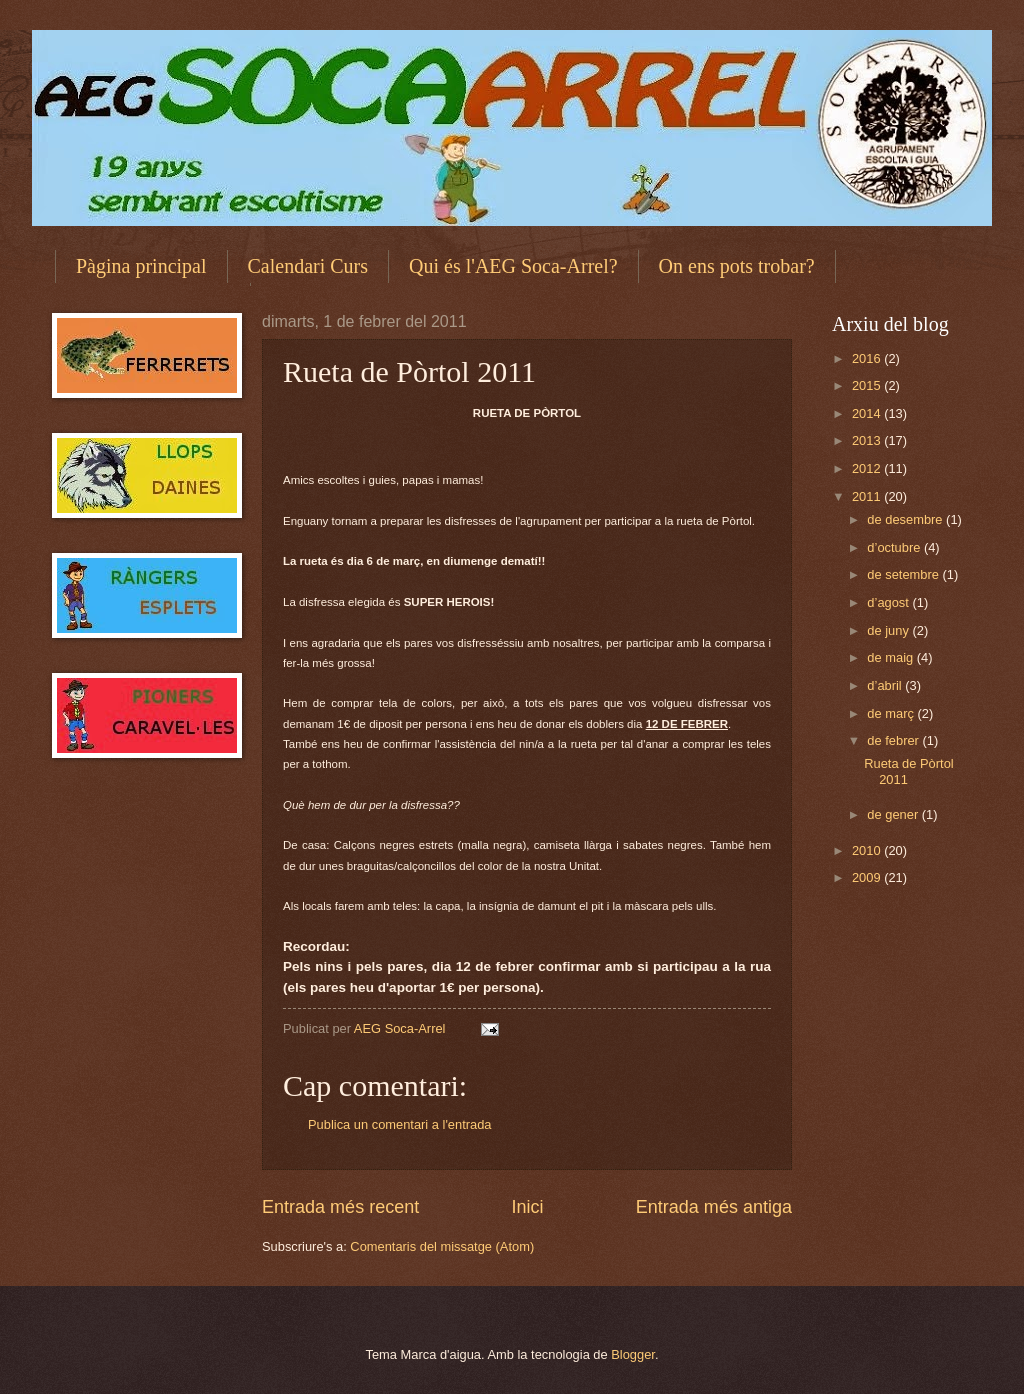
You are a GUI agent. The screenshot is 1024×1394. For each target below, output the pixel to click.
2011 (868, 496)
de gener (894, 814)
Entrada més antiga (714, 1207)
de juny (889, 630)
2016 (868, 358)
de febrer (894, 740)
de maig (891, 657)
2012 (868, 468)
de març (892, 713)
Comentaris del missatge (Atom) (442, 1246)
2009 (868, 877)
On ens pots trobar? (737, 266)
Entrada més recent (340, 1207)
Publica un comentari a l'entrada (400, 1124)
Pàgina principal (141, 266)
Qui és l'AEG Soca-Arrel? (513, 266)
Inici (527, 1207)
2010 (868, 850)
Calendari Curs (308, 266)
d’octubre (895, 547)
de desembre (906, 519)
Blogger (633, 1354)
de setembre (904, 574)
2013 (868, 440)
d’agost (889, 602)
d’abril (886, 685)
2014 (868, 413)
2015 (868, 385)
